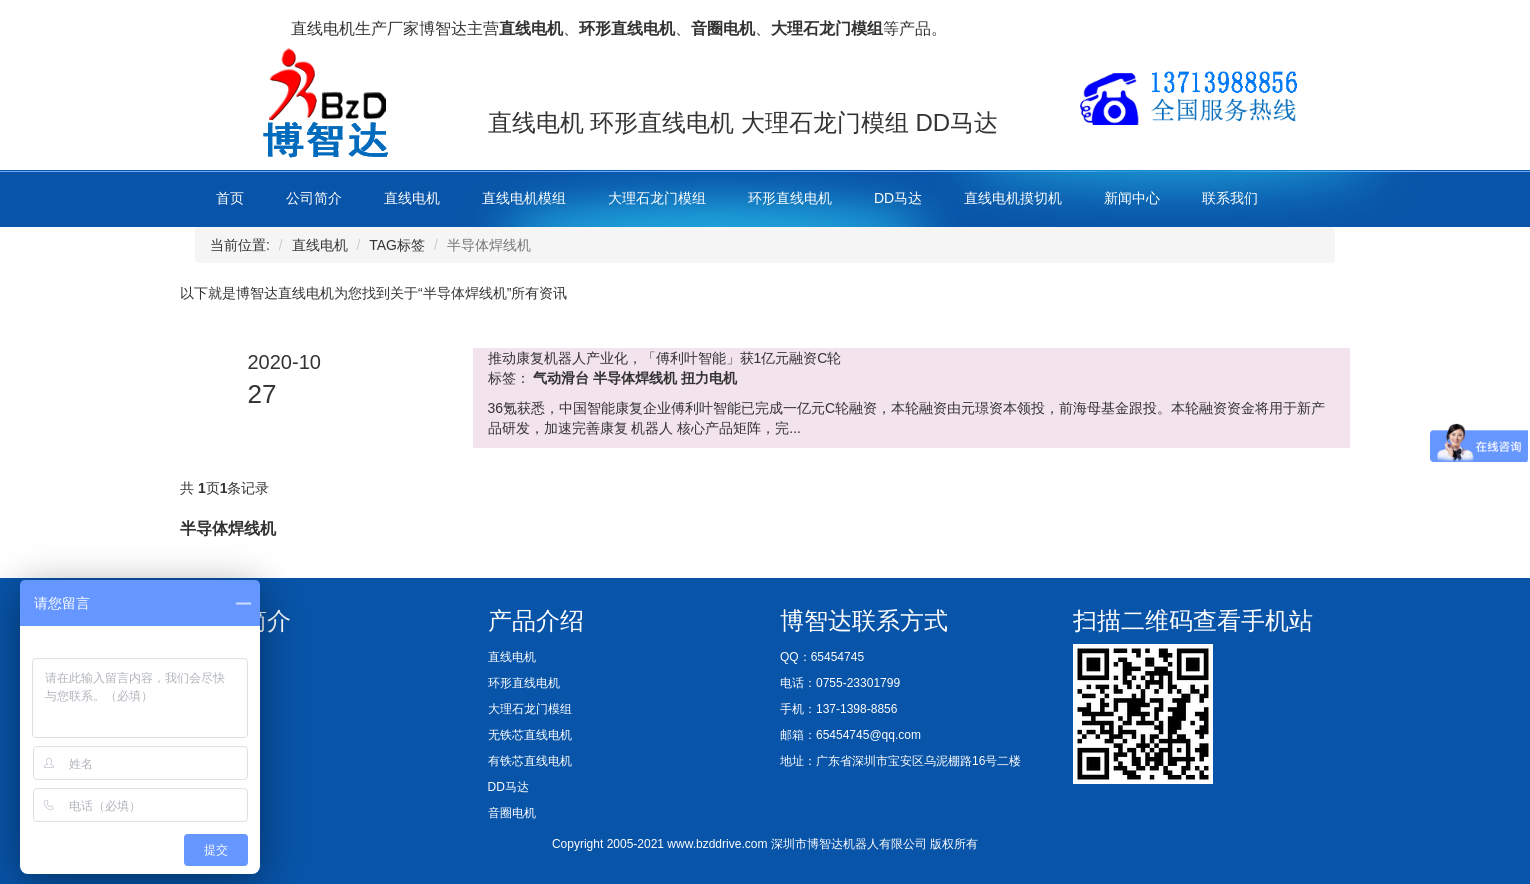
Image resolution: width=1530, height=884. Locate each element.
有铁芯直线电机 (530, 761)
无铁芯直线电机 (530, 735)
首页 (230, 198)
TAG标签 (397, 245)
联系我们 (1230, 198)
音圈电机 (512, 813)
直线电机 (412, 198)
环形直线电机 (790, 198)
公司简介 (314, 198)
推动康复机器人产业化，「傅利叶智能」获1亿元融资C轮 (665, 358)
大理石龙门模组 (657, 198)
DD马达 (898, 198)
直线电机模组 (524, 198)
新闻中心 (1132, 198)
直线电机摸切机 (1013, 198)
